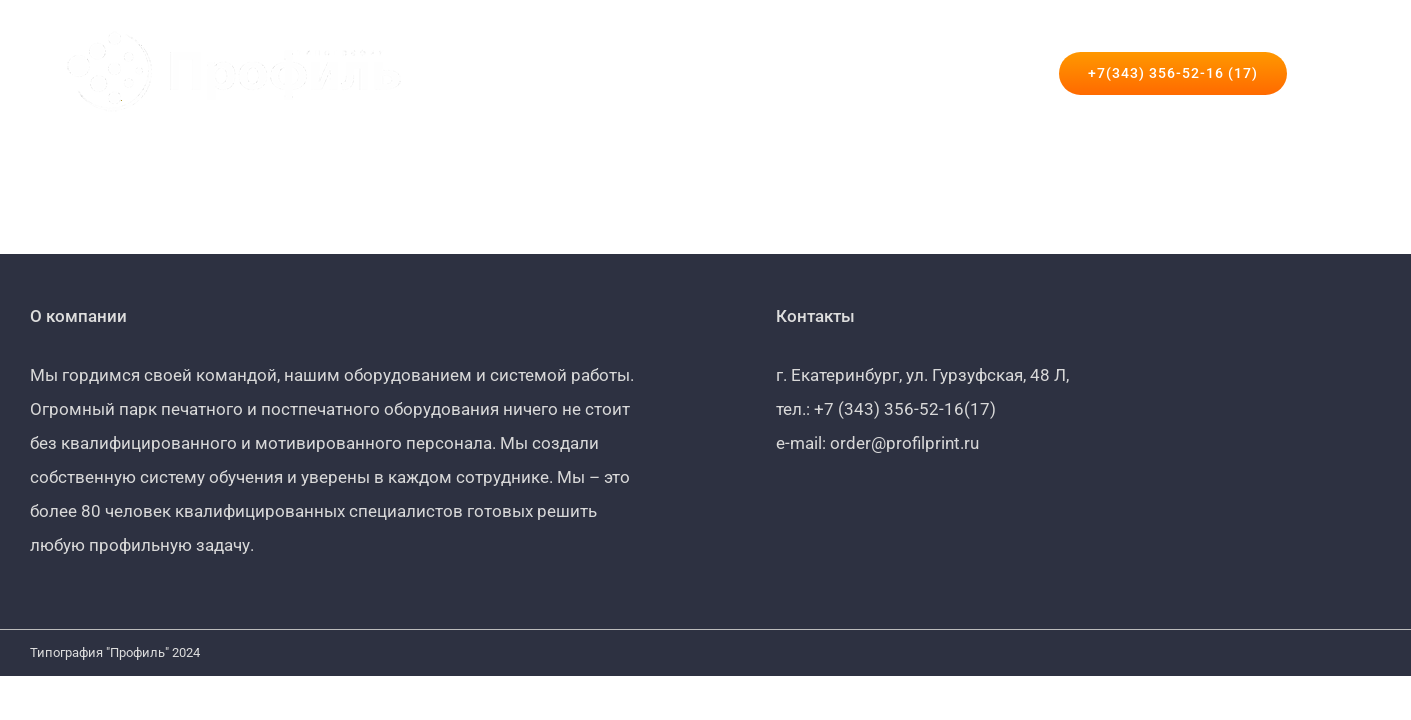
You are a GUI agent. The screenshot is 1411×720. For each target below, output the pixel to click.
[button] (1345, 73)
